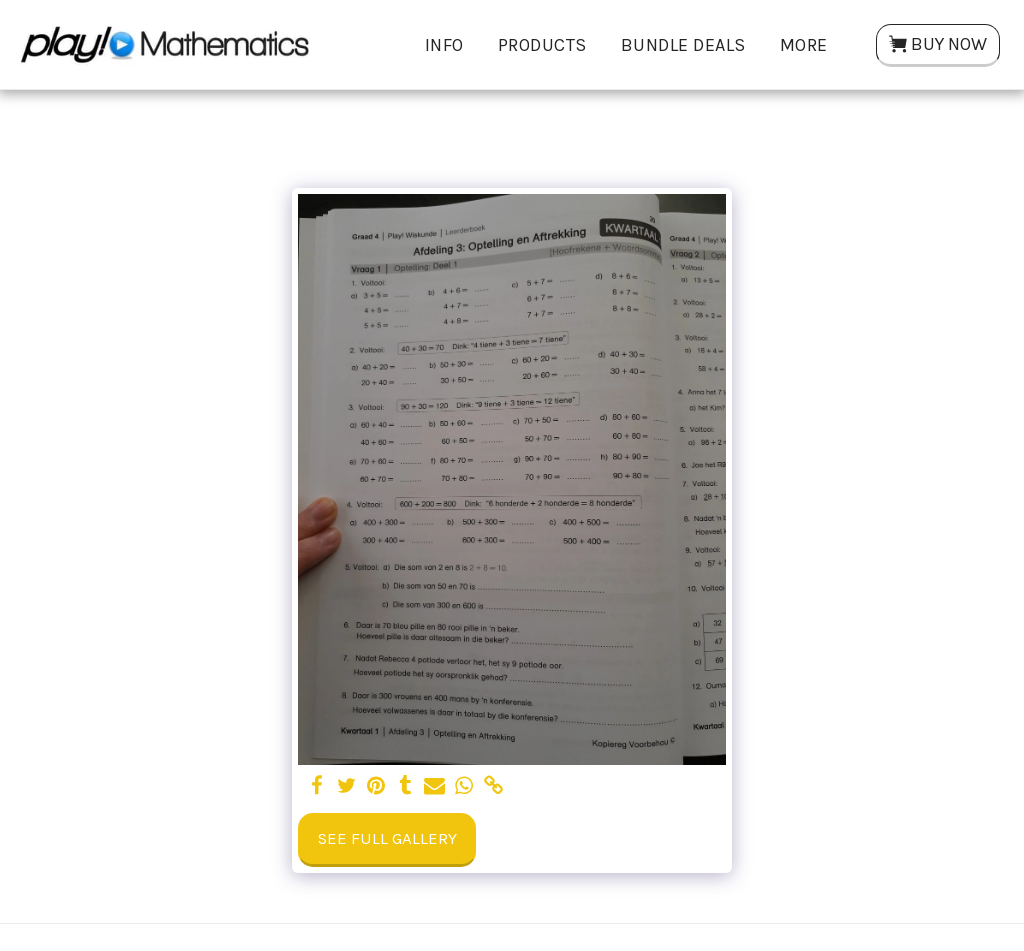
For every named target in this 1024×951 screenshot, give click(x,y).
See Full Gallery (387, 838)
